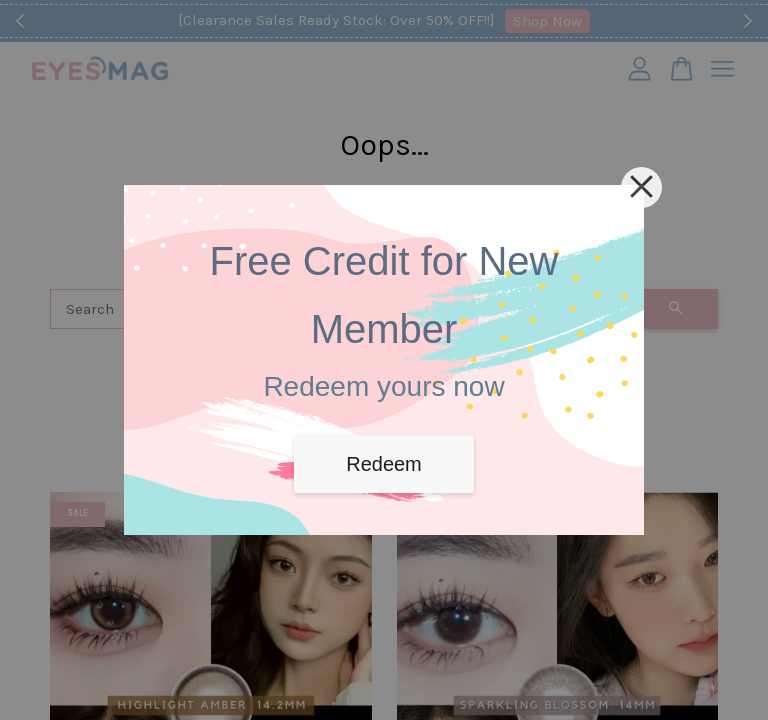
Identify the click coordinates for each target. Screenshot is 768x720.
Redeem (384, 464)
